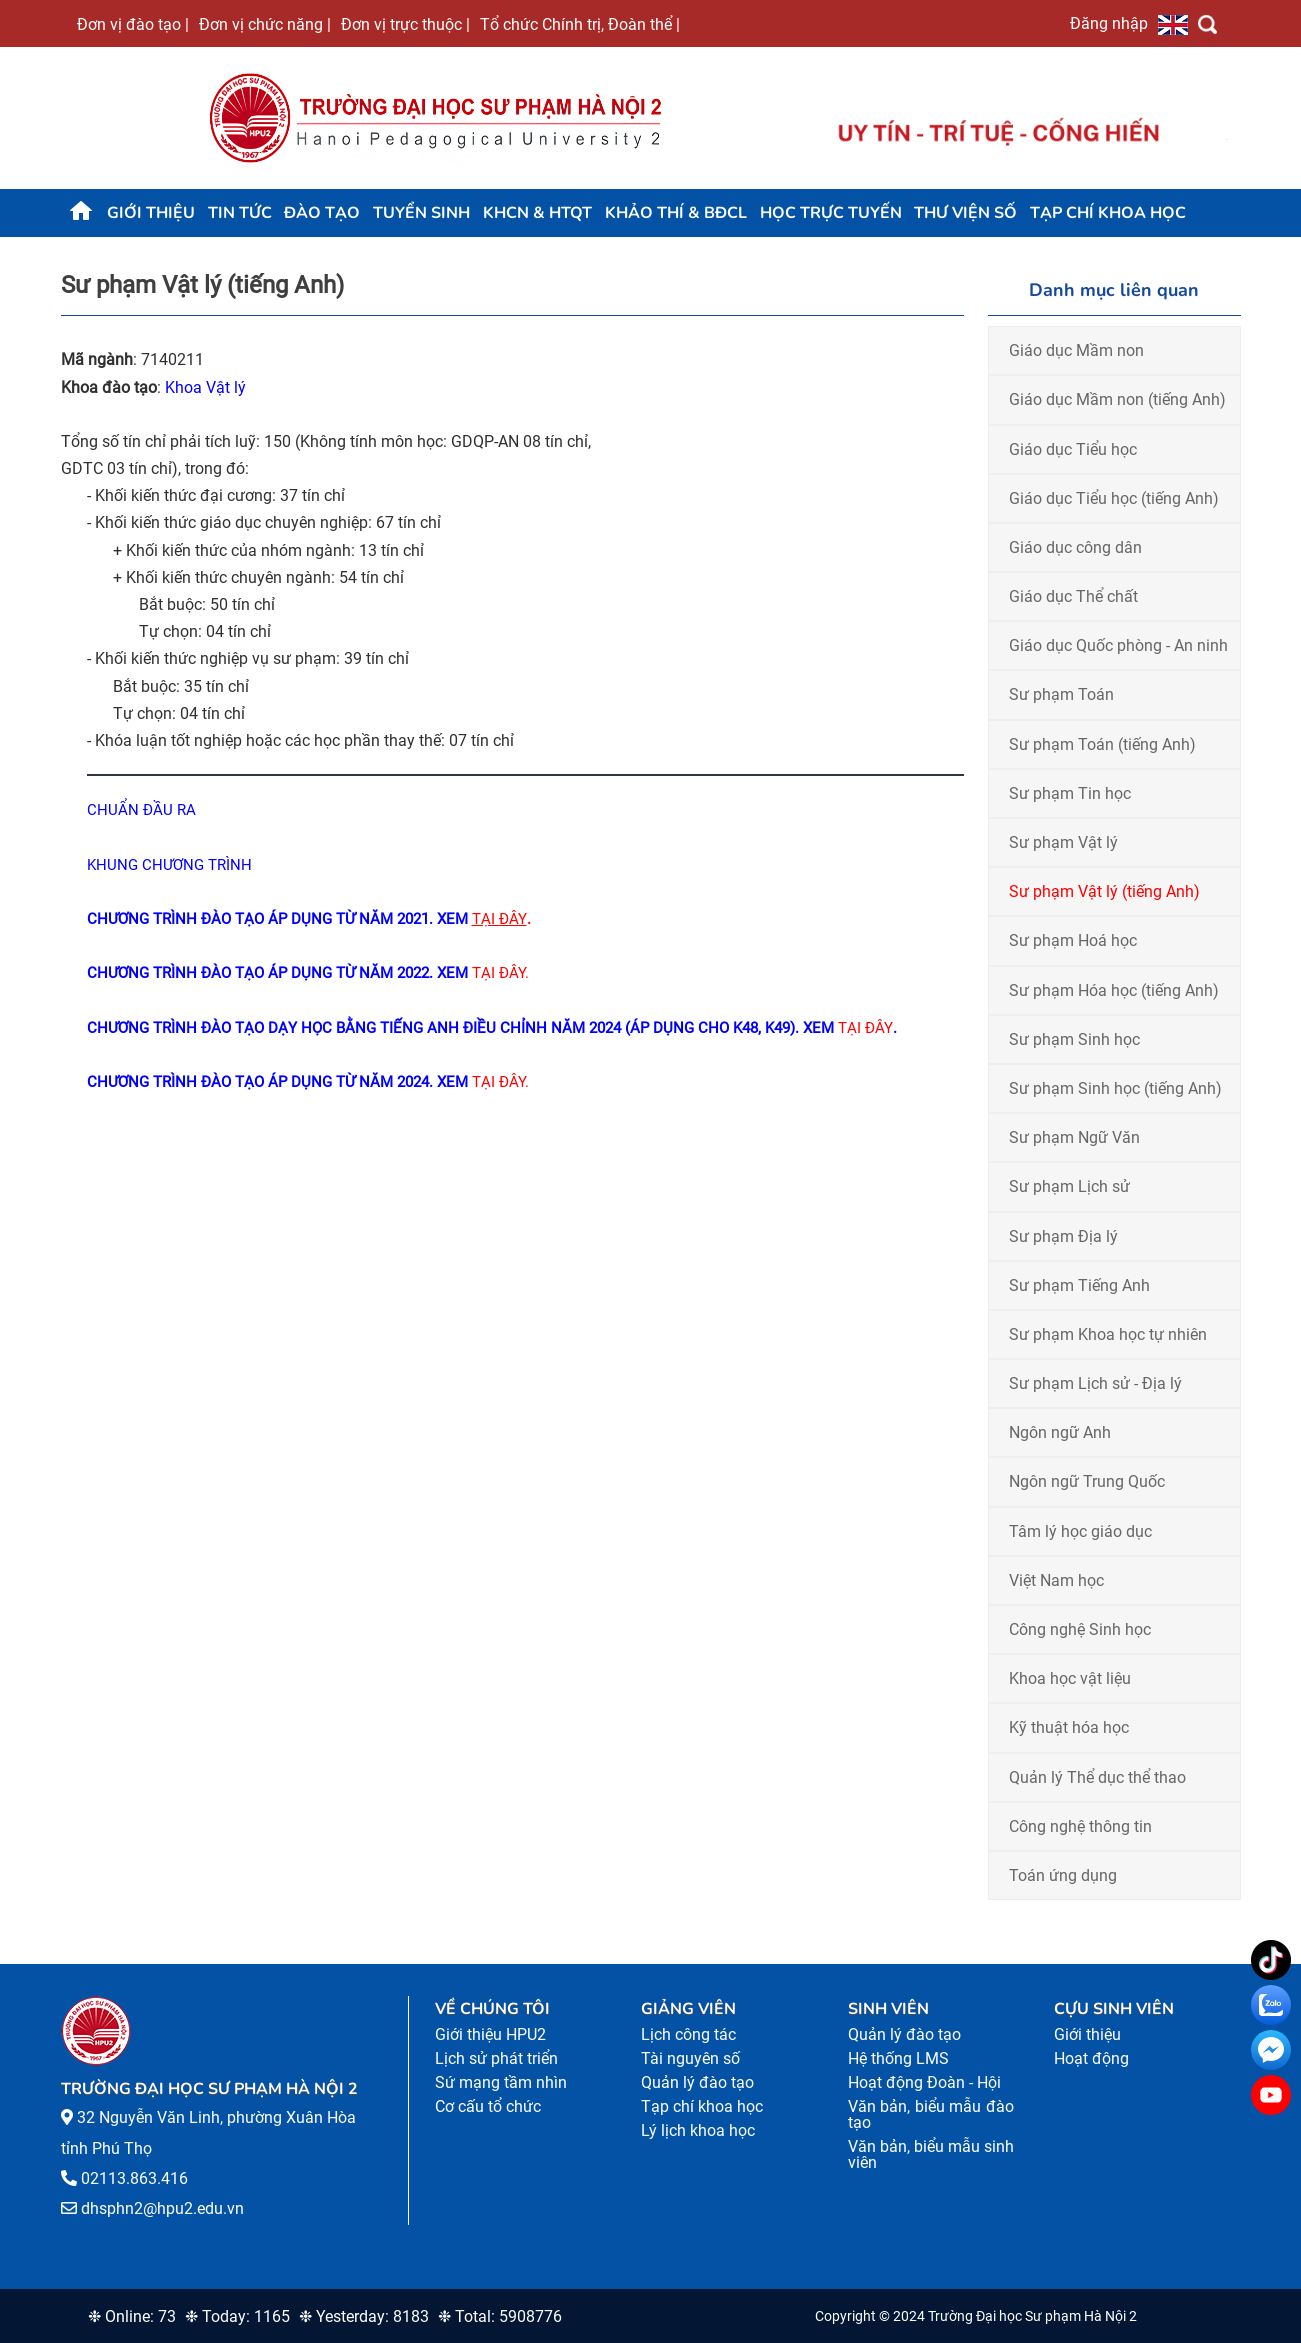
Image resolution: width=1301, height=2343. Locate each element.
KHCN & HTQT (537, 213)
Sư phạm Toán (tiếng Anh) (1102, 744)
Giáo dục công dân (1075, 547)
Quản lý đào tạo (697, 2082)
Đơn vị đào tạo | (133, 24)
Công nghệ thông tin (1080, 1826)
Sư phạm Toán (1061, 694)
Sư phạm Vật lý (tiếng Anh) (1104, 891)
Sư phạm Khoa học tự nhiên (1108, 1334)
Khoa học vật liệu (1070, 1678)
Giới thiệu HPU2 (490, 2034)
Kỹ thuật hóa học (1069, 1727)
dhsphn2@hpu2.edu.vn (162, 2208)
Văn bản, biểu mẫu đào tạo (931, 2114)
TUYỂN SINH (421, 213)
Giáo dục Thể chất (1073, 596)
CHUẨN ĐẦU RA (141, 810)
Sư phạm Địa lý (1063, 1236)
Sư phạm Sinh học (1074, 1039)
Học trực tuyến (831, 213)
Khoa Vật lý (205, 387)
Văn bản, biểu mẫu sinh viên (931, 2154)
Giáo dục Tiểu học (1073, 449)
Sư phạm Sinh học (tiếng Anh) (1115, 1088)
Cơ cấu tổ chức (488, 2106)
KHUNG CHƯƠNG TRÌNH (171, 865)
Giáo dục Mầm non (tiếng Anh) (1117, 399)
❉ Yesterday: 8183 (364, 2316)
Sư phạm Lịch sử (1069, 1186)
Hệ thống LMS (898, 2058)
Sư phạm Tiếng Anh (1079, 1285)
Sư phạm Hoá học (1073, 940)
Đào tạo (322, 213)
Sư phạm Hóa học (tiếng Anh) (1114, 990)
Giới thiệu (151, 213)
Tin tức (240, 213)
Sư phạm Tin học (1070, 793)
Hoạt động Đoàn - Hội (924, 2082)
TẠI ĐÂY (865, 1028)
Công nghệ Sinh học (1080, 1629)
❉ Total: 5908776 (500, 2316)
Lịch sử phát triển (496, 2058)
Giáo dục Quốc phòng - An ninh (1118, 645)
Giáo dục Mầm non (1076, 350)
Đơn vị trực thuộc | (405, 24)
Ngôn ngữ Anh (1060, 1432)
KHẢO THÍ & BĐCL (676, 213)
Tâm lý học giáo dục (1080, 1531)
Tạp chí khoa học (1108, 213)
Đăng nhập (1109, 23)
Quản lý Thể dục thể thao (1097, 1777)
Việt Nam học (1056, 1580)
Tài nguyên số (690, 2058)
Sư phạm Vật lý (1063, 842)
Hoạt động (1091, 2058)
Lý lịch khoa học (698, 2130)
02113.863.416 (134, 2178)
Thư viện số (965, 213)
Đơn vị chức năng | (265, 24)
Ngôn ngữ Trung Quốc (1087, 1481)
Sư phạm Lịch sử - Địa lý (1095, 1383)
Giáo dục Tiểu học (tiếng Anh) (1114, 498)
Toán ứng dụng (1063, 1875)
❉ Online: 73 (132, 2316)
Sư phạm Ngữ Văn (1074, 1137)
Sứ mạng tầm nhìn (501, 2082)
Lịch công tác (688, 2034)
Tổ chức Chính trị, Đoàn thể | (580, 24)
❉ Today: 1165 (237, 2316)
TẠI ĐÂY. (500, 1082)
